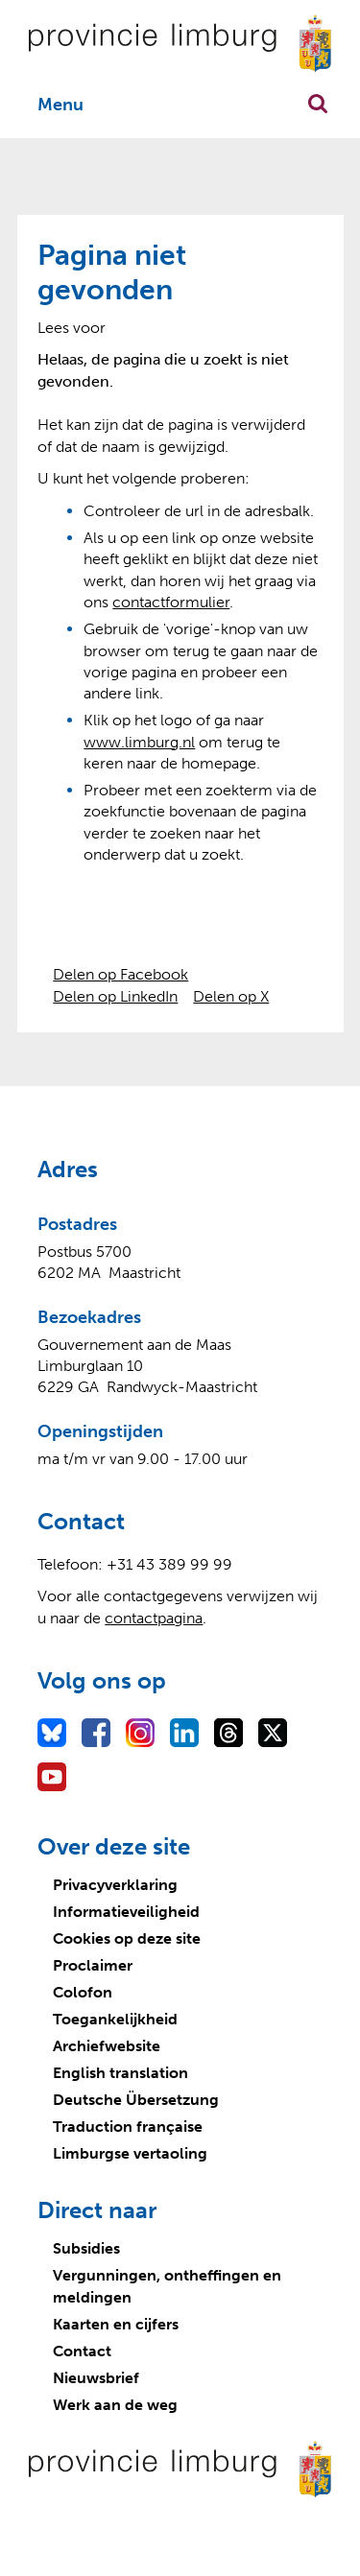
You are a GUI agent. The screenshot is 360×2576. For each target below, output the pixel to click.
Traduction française (128, 2126)
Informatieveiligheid (126, 1911)
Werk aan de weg (115, 2405)
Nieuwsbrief (96, 2378)
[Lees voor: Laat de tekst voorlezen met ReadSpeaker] (71, 328)
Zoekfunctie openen (317, 103)
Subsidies (86, 2248)
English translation (120, 2073)
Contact (82, 2351)
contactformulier (170, 602)
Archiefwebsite (106, 2046)
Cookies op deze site (127, 1938)
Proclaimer (92, 1965)
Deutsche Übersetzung (136, 2100)
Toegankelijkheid (115, 2019)
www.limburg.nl (139, 742)
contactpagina (154, 1618)
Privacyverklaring (115, 1885)
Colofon (82, 1992)
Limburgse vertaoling (130, 2153)
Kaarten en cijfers (116, 2324)
